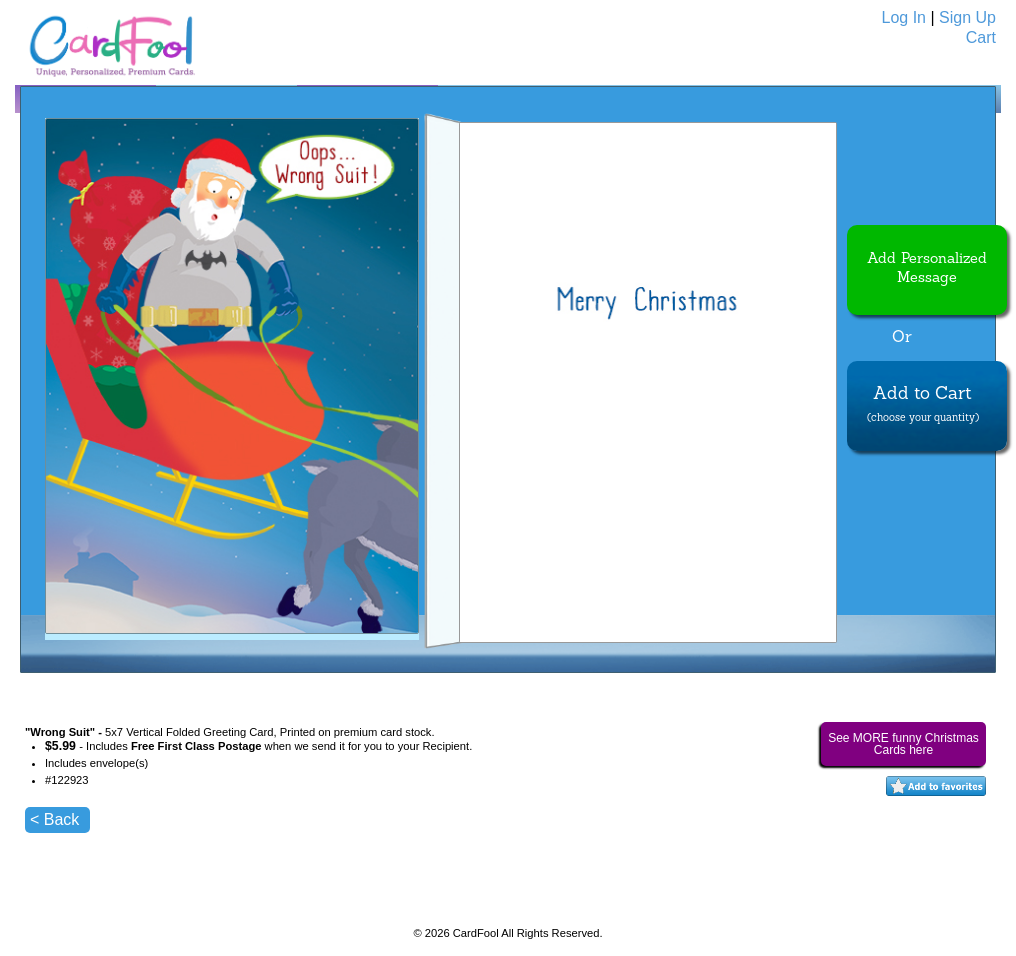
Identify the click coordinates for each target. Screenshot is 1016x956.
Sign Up (967, 17)
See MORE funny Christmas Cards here (903, 744)
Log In (904, 17)
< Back (54, 819)
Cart (981, 37)
